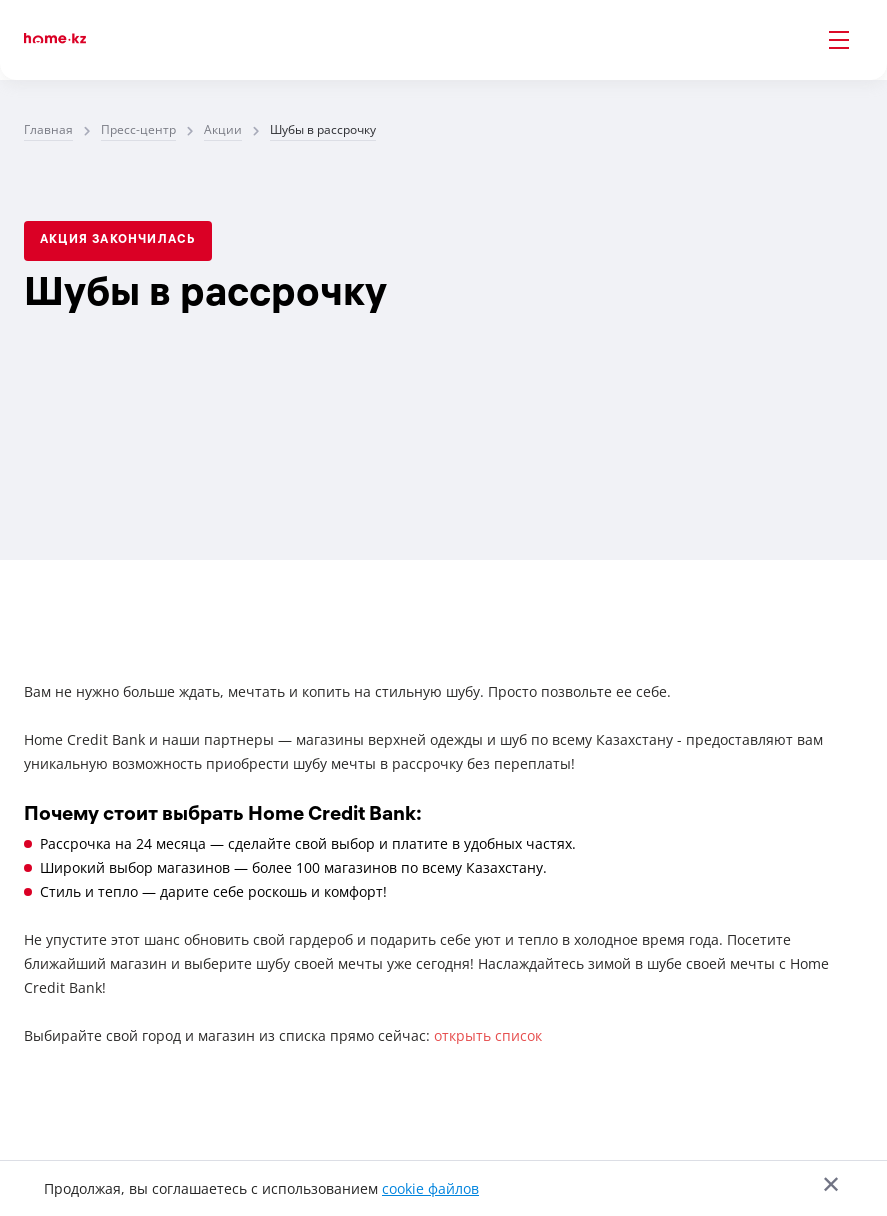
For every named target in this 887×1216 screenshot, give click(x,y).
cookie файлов (430, 1188)
